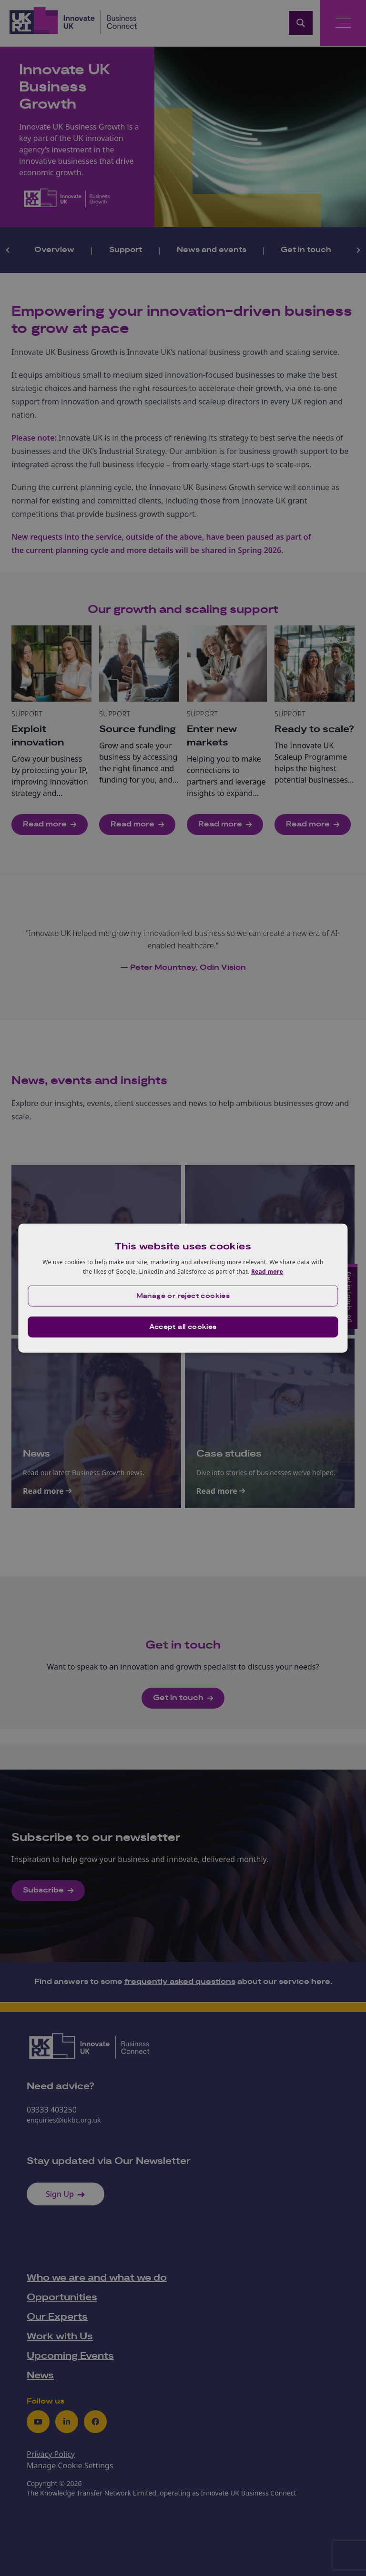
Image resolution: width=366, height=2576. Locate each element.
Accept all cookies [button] (182, 1326)
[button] (183, 1295)
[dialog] (182, 1288)
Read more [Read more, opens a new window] (267, 1272)
